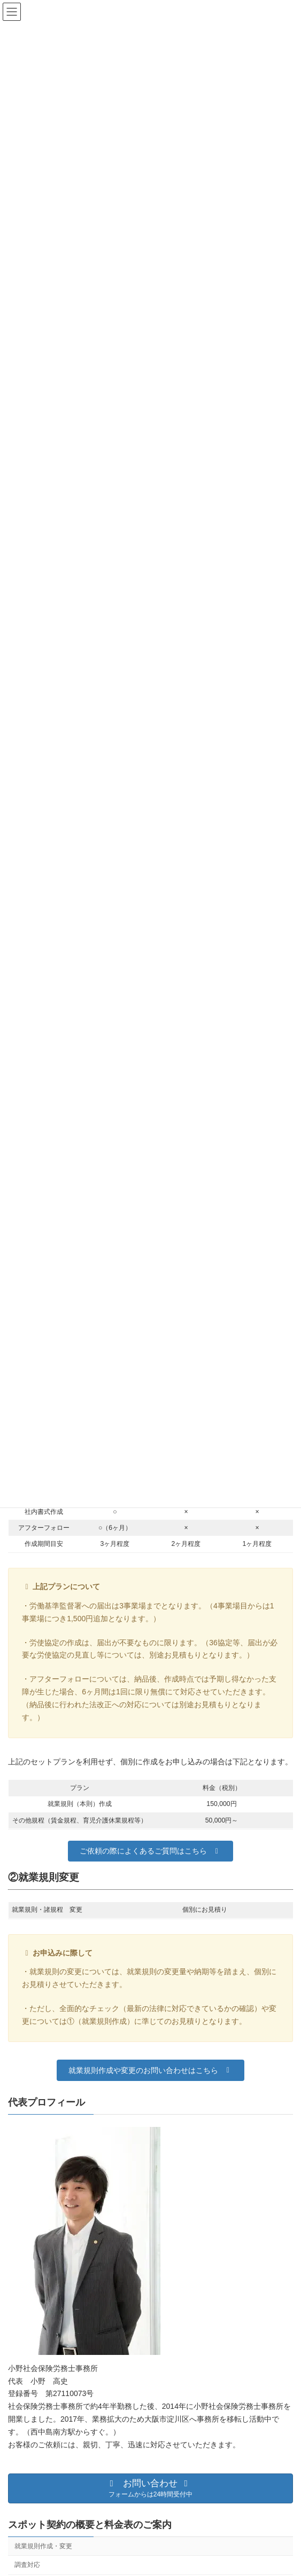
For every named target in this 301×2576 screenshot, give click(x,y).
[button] (150, 1851)
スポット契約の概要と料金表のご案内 (90, 2524)
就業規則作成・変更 (43, 2546)
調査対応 (27, 2565)
